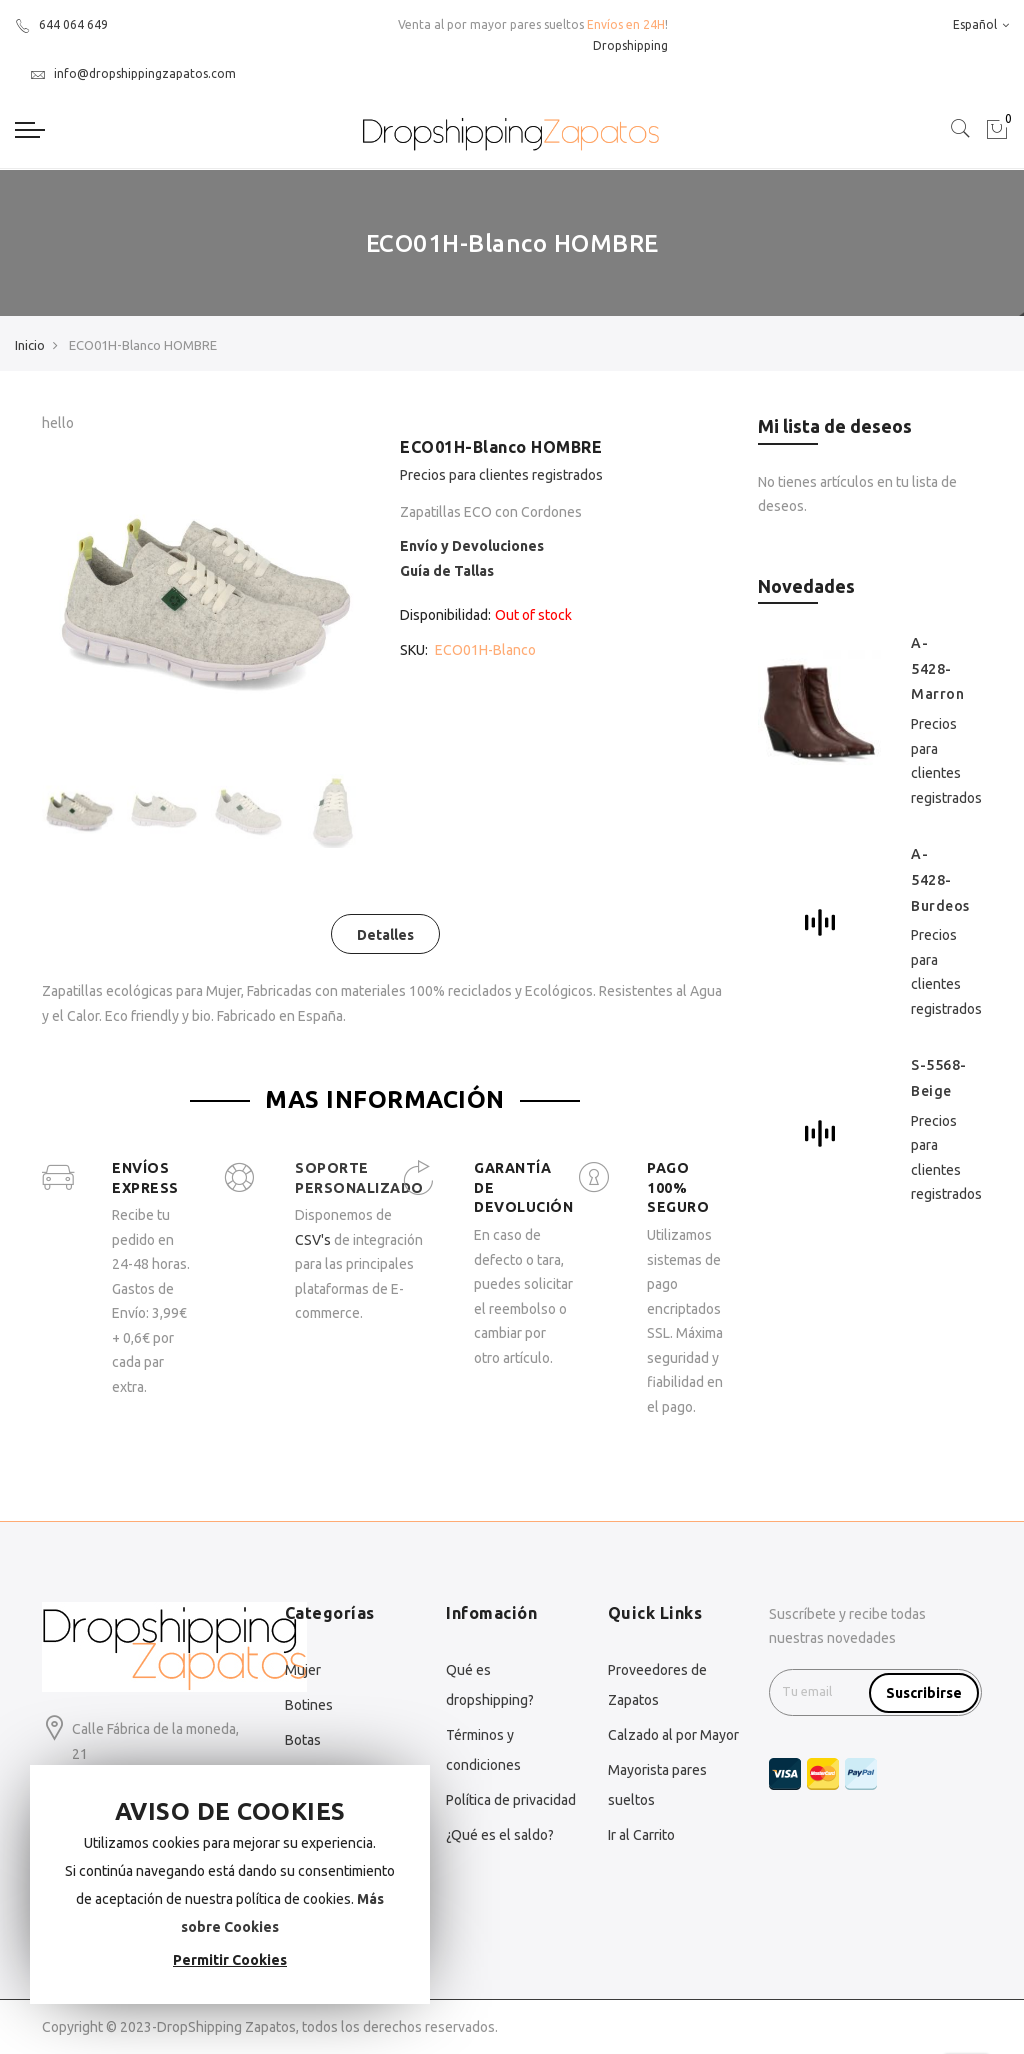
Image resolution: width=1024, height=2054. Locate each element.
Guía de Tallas (447, 571)
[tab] (385, 934)
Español (981, 24)
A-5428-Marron (937, 668)
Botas (303, 1740)
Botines (309, 1705)
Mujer (303, 1670)
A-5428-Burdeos (940, 879)
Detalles (385, 935)
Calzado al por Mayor (673, 1735)
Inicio (30, 345)
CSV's (313, 1240)
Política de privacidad (511, 1800)
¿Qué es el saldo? (500, 1835)
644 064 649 (61, 24)
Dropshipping (630, 45)
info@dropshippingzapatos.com (133, 73)
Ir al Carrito (641, 1835)
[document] (230, 1884)
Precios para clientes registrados (501, 475)
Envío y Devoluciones (472, 546)
